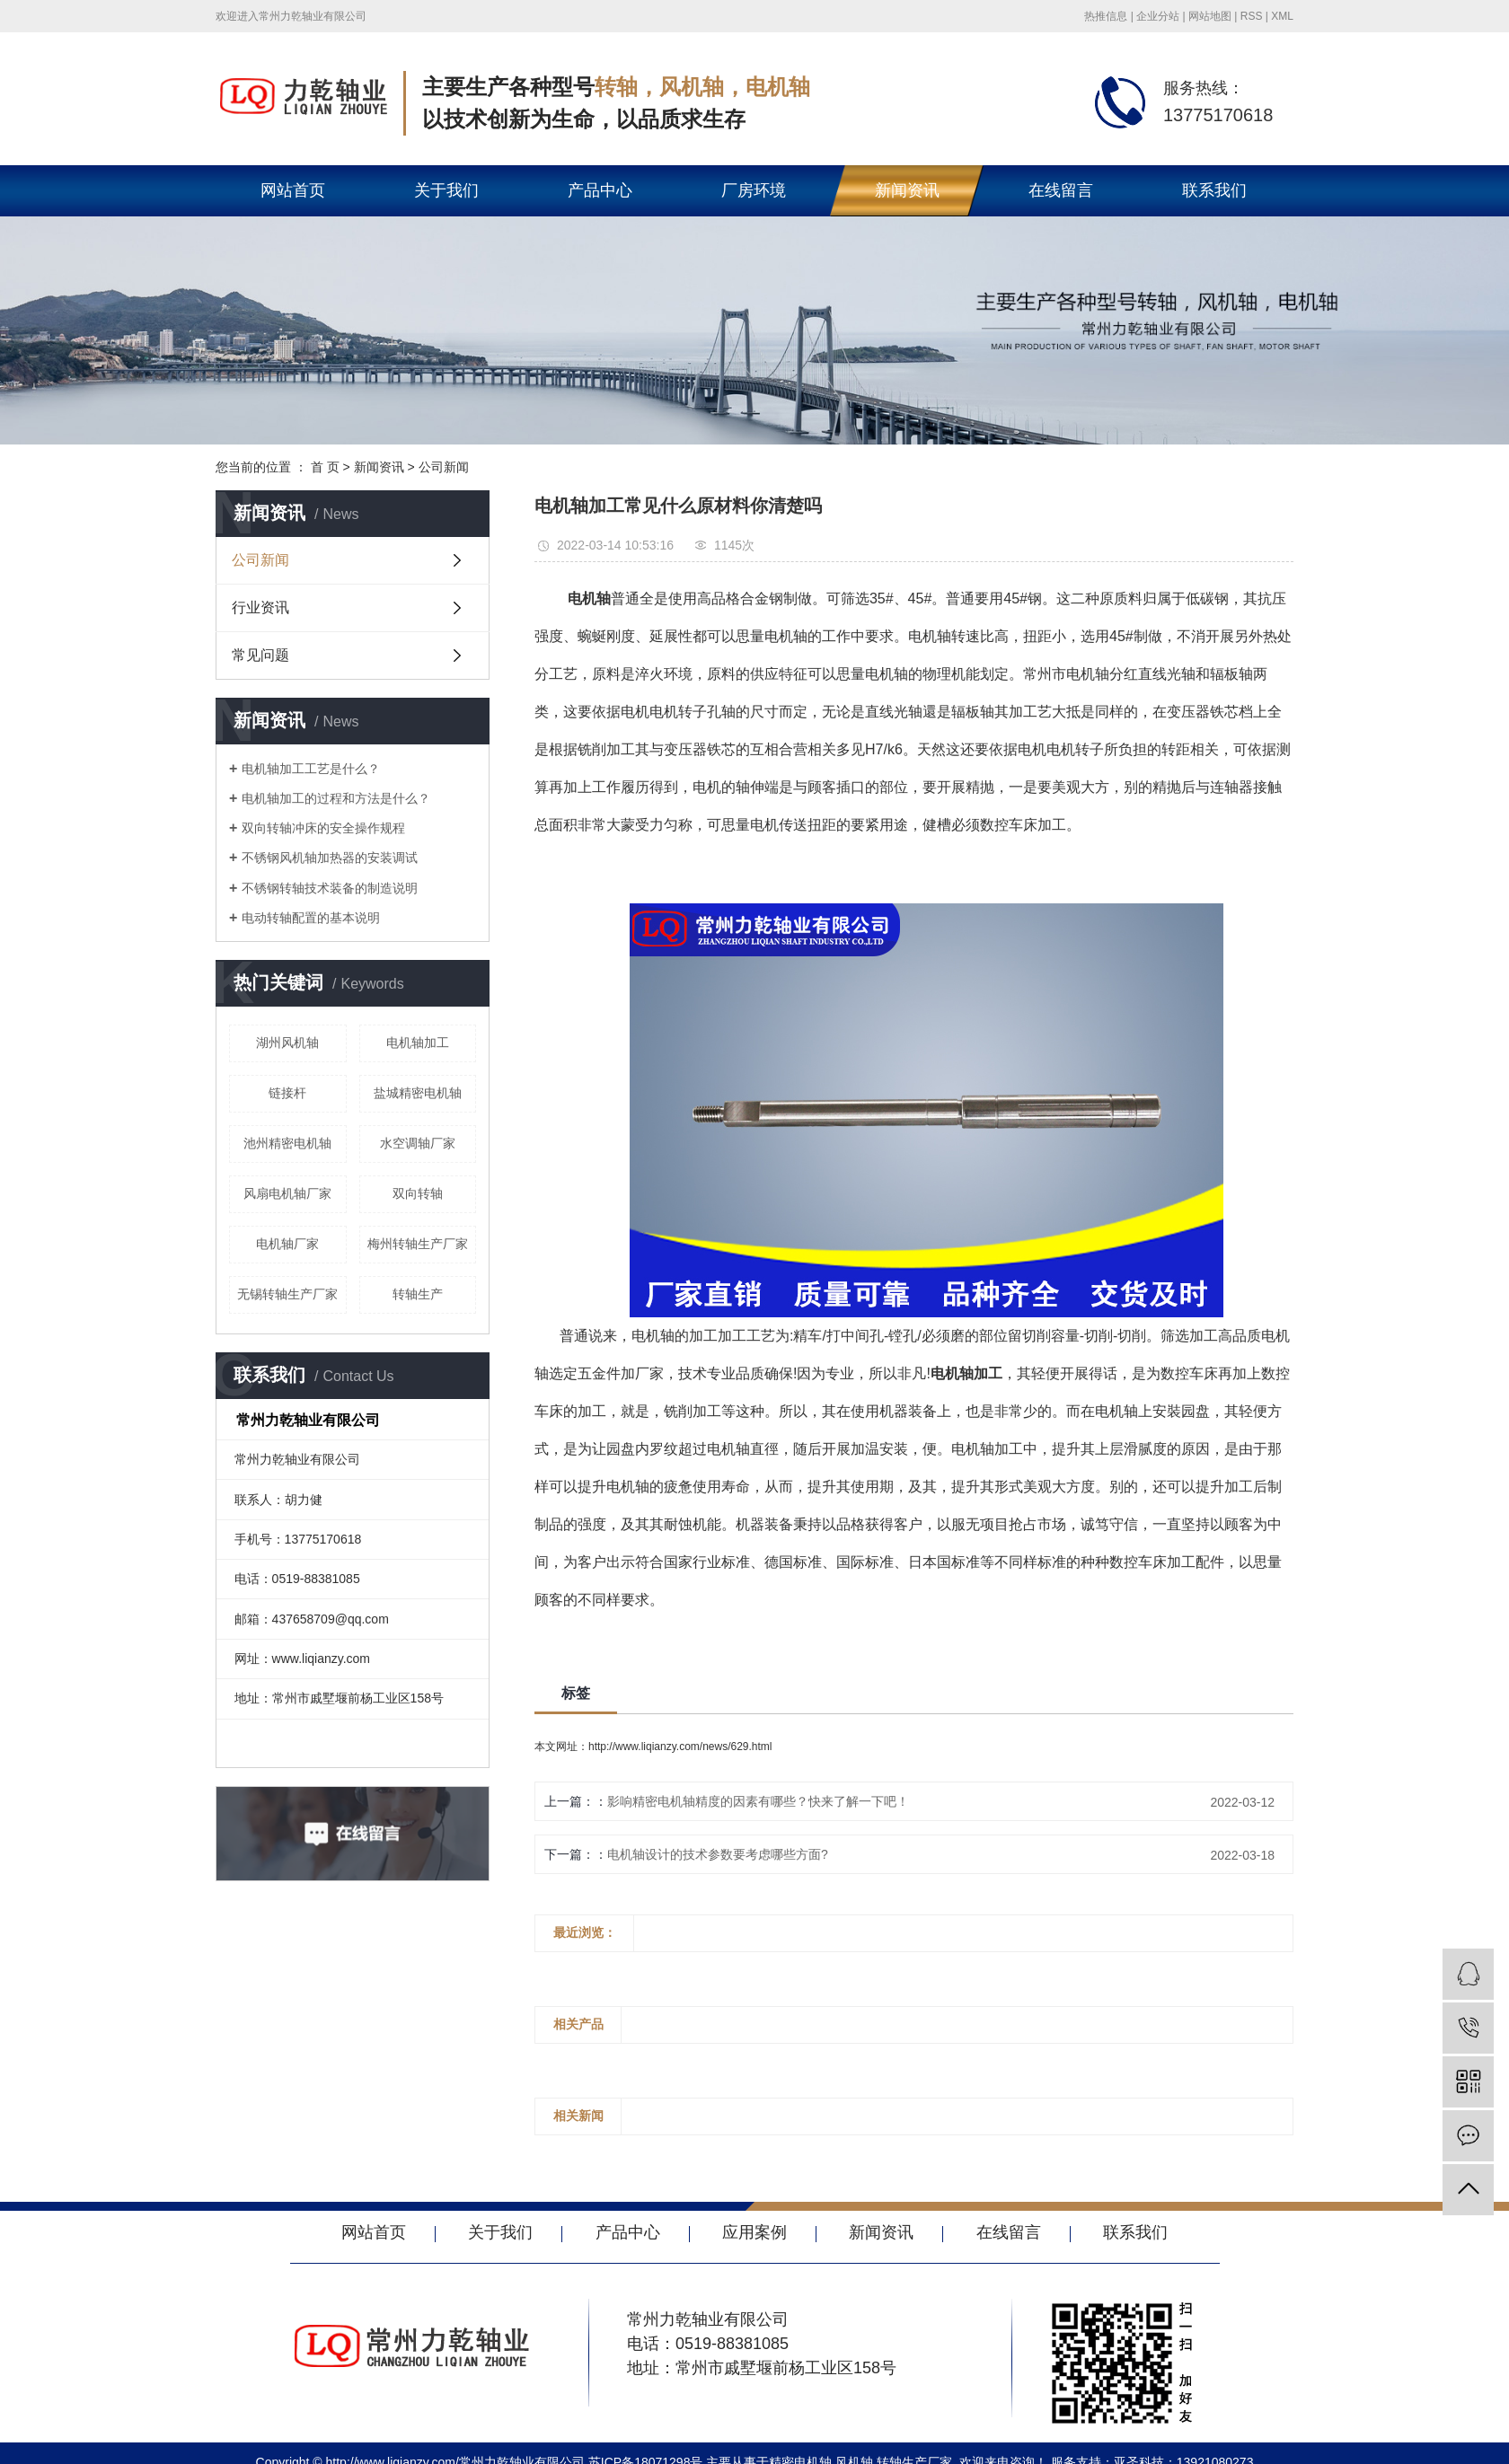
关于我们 (446, 190)
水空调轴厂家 (417, 1143)
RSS (1251, 16)
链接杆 (287, 1093)
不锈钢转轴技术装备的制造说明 (330, 888)
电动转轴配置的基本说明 (311, 918)
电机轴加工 (417, 1042)
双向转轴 (418, 1193)
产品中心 (600, 190)
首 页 (325, 467)
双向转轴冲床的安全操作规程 (323, 828)
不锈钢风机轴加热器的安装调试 (330, 857)
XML (1282, 16)
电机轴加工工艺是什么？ (311, 768)
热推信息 (1105, 16)
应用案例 (754, 2232)
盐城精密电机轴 (418, 1093)
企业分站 (1157, 16)
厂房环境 (753, 190)
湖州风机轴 (287, 1042)
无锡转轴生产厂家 (287, 1294)
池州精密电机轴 (287, 1143)
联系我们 (1214, 190)
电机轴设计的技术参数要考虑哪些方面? (717, 1854)
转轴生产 (418, 1294)
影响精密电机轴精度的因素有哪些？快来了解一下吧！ (758, 1801)
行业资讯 (260, 607)
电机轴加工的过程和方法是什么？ (336, 798)
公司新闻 (444, 467)
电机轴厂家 (287, 1243)
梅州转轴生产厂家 (417, 1243)
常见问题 (260, 655)
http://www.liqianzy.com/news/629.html (680, 1746)
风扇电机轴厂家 (287, 1193)
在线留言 (1060, 190)
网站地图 (1209, 16)
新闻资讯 (907, 190)
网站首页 (292, 190)
